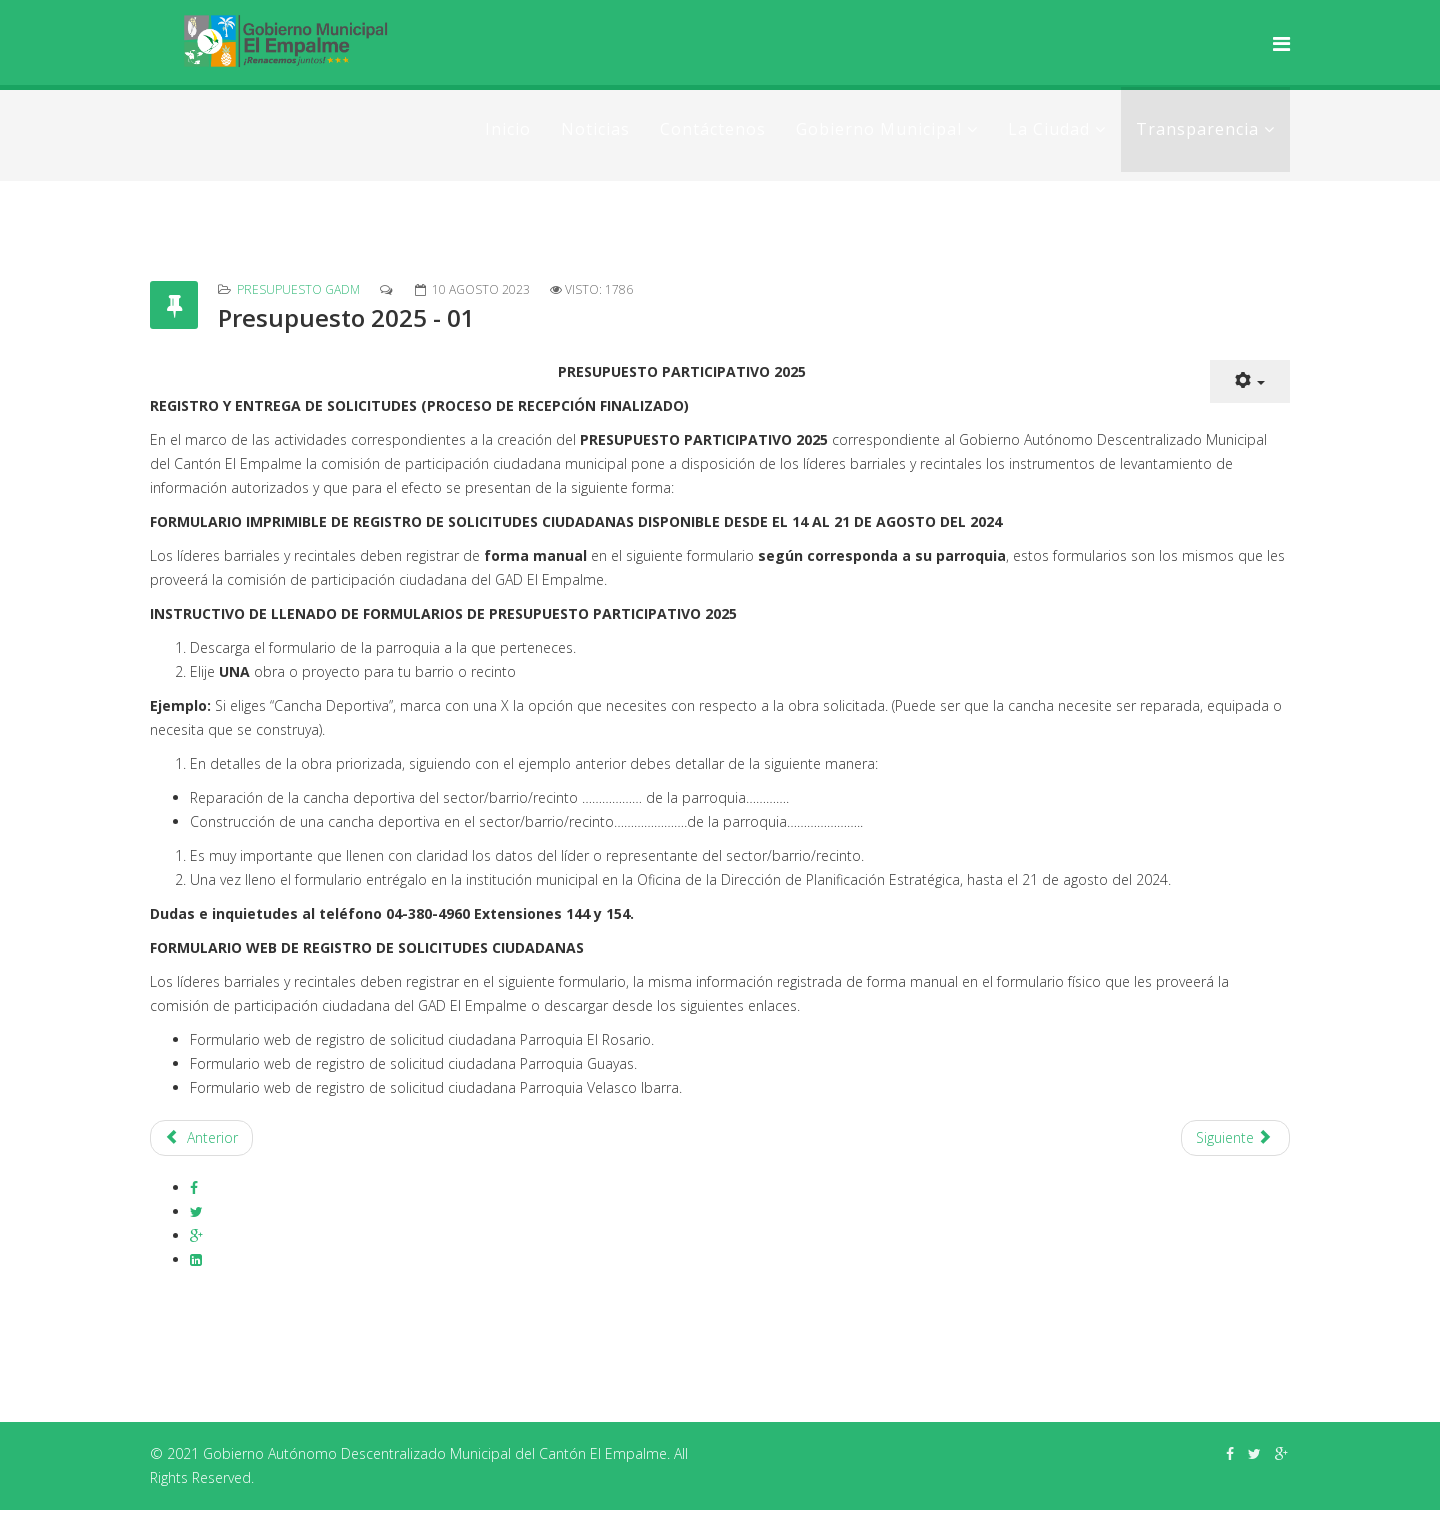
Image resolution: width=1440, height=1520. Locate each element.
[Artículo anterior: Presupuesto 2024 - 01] (201, 1138)
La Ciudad (1049, 129)
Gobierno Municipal (879, 129)
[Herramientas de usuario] (1250, 381)
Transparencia (1197, 129)
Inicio (508, 129)
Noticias (595, 129)
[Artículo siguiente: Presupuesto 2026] (1236, 1138)
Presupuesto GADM (298, 289)
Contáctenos (713, 129)
